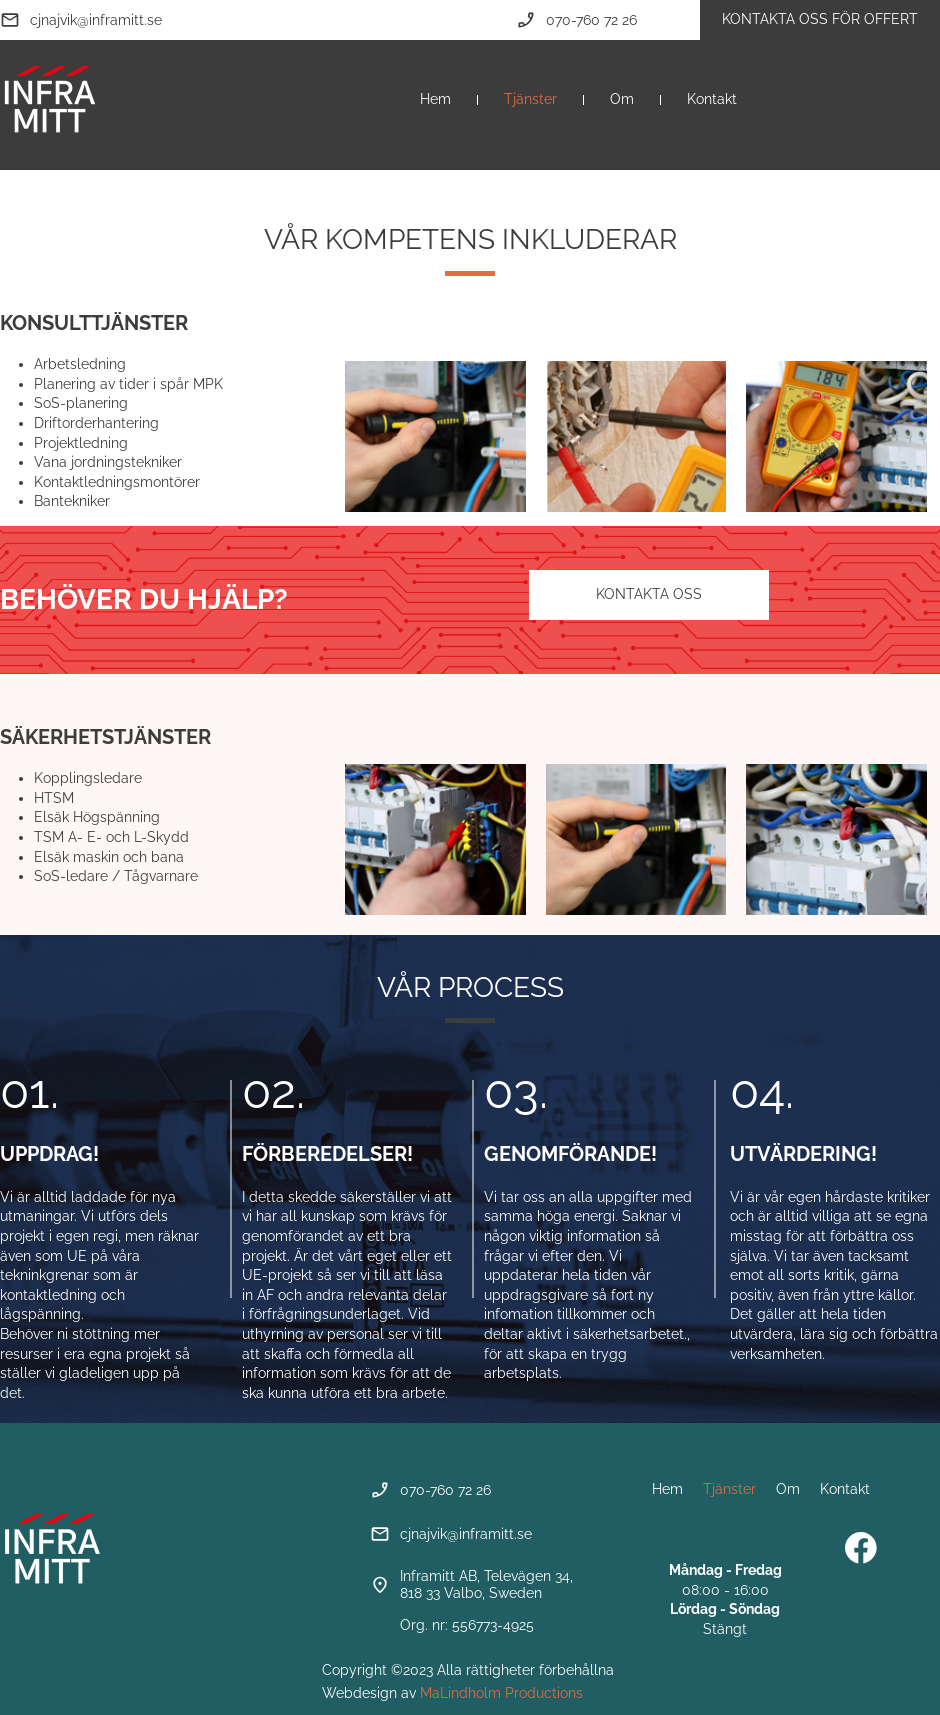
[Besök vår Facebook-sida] (861, 1548)
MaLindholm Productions (501, 1693)
